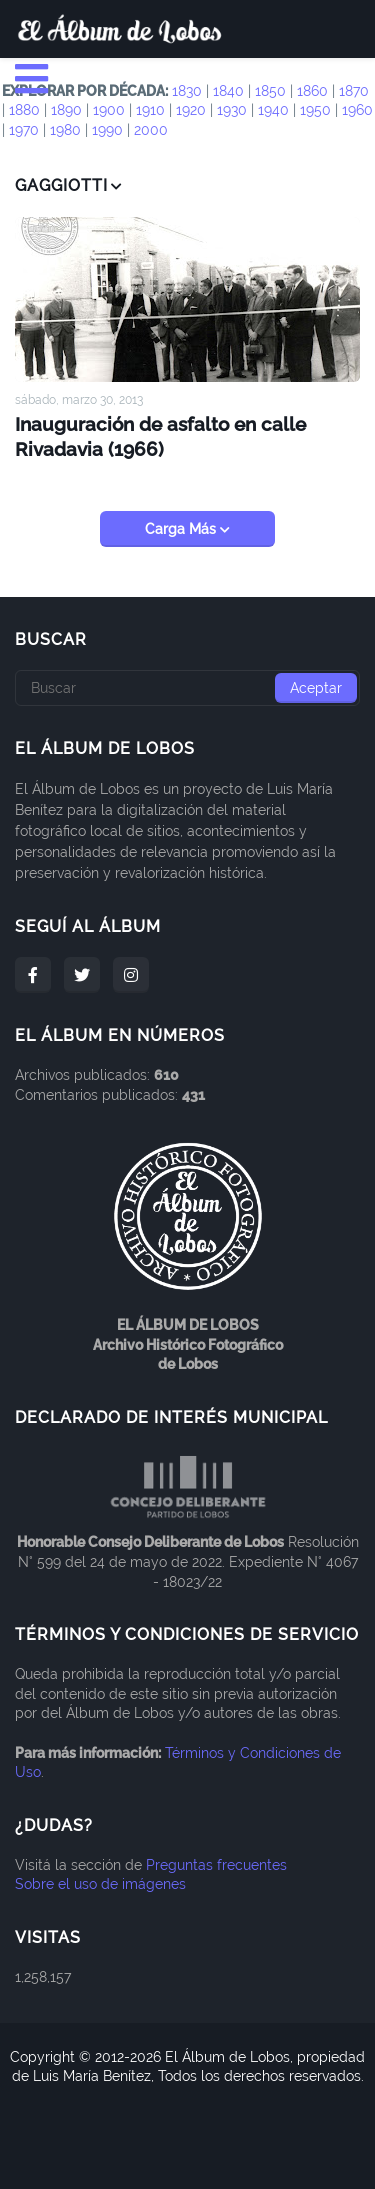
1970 (24, 130)
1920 (191, 110)
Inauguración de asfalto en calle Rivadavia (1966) (160, 436)
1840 (228, 91)
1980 (65, 130)
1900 (109, 110)
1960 (357, 110)
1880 (24, 110)
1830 (187, 91)
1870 (354, 91)
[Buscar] (187, 688)
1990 (107, 130)
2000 (151, 130)
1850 (270, 91)
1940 (273, 110)
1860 (312, 91)
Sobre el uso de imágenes (100, 1884)
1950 (315, 110)
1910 (150, 110)
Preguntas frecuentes (216, 1865)
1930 (232, 110)
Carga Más (182, 529)
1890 (66, 110)
